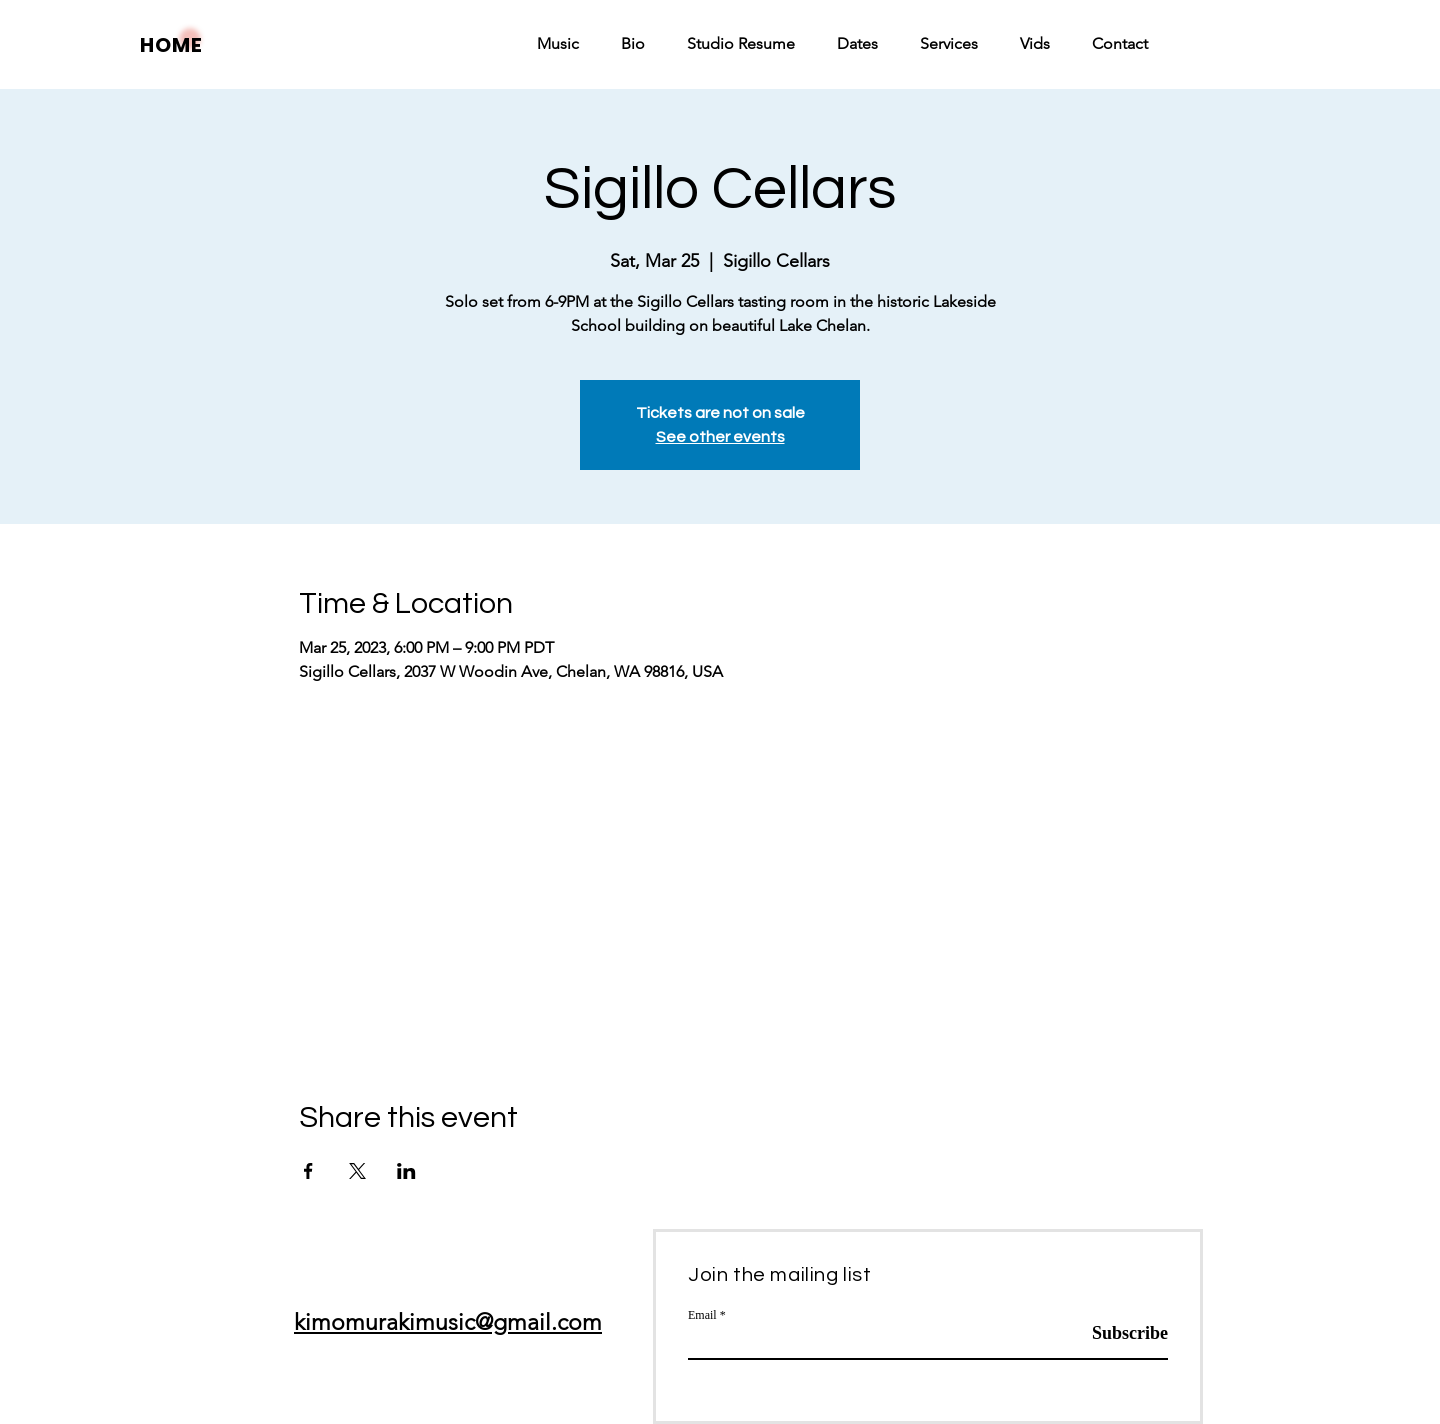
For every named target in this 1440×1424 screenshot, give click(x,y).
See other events (720, 437)
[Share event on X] (357, 1171)
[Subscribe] (1117, 1334)
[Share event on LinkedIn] (406, 1171)
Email (702, 1315)
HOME (171, 45)
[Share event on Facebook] (308, 1171)
